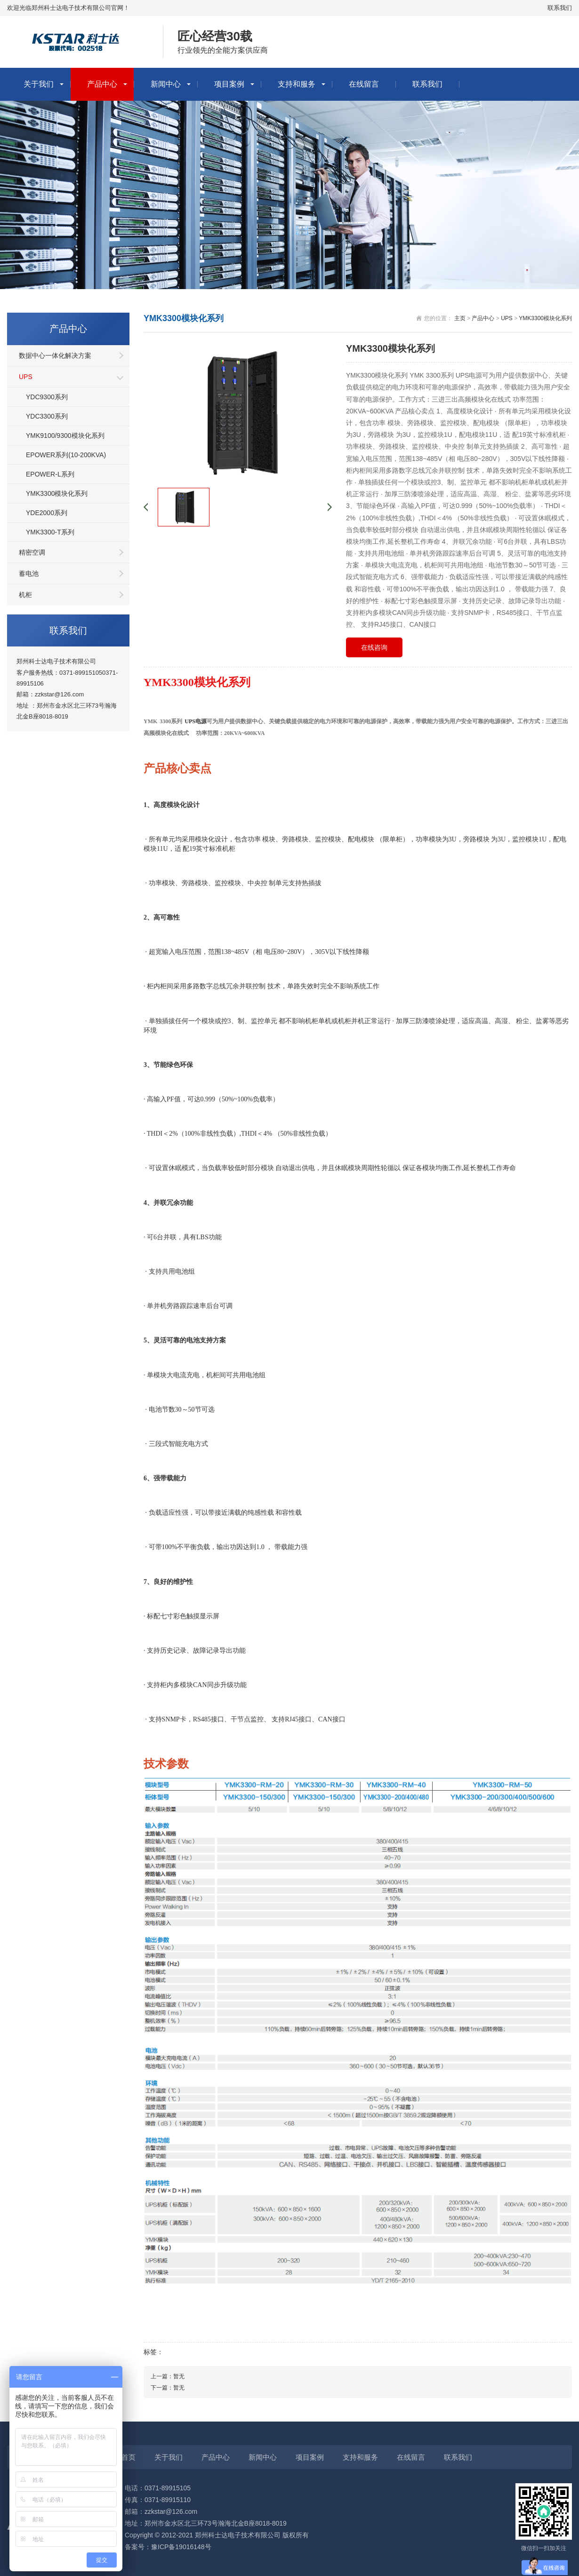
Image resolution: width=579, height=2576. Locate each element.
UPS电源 (196, 721)
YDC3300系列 (47, 416)
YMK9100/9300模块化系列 (65, 435)
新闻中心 (166, 84)
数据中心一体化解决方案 (55, 355)
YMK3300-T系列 (50, 532)
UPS (25, 376)
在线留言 (364, 84)
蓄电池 (29, 573)
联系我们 (559, 7)
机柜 (25, 594)
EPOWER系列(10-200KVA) (66, 455)
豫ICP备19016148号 (181, 2547)
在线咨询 (374, 647)
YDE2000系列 (46, 513)
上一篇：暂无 (168, 2376)
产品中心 (102, 84)
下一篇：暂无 (168, 2387)
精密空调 (32, 552)
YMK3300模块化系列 (57, 493)
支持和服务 (296, 84)
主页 (460, 318)
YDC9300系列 (47, 397)
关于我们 (39, 84)
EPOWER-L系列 (50, 474)
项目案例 (229, 84)
